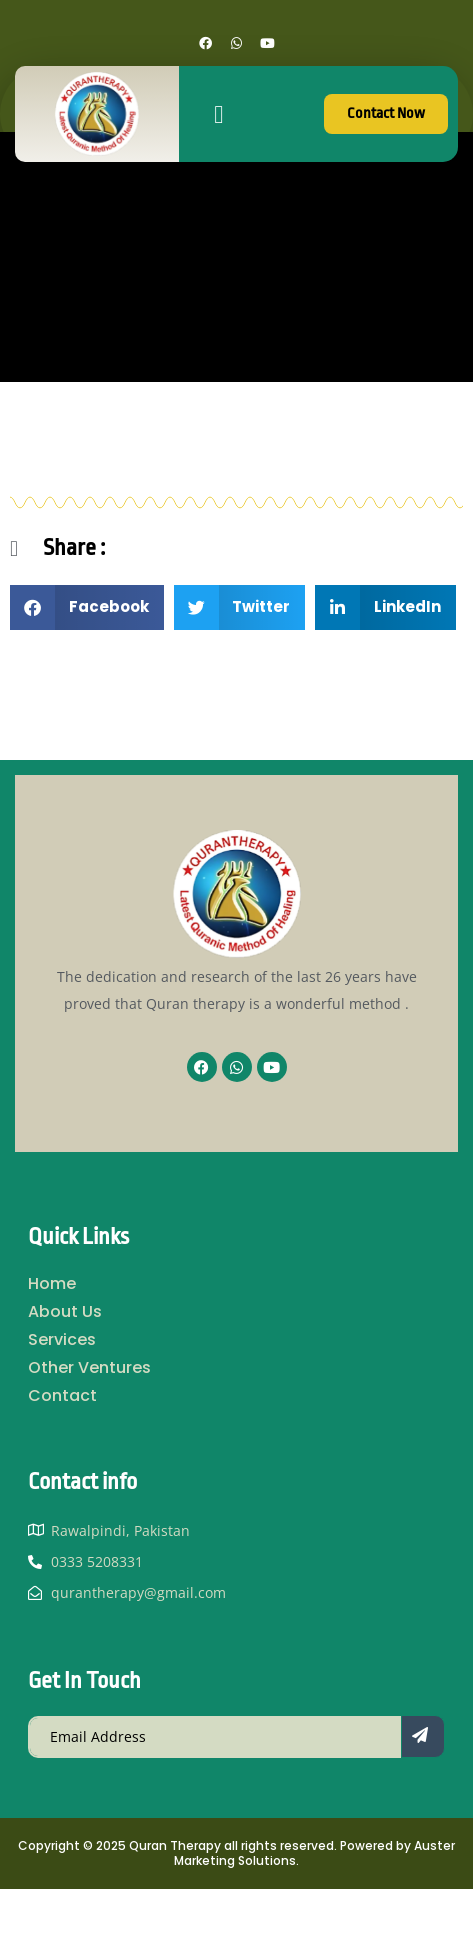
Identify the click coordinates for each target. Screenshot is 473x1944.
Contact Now (386, 113)
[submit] (423, 1736)
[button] (219, 114)
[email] (214, 1737)
